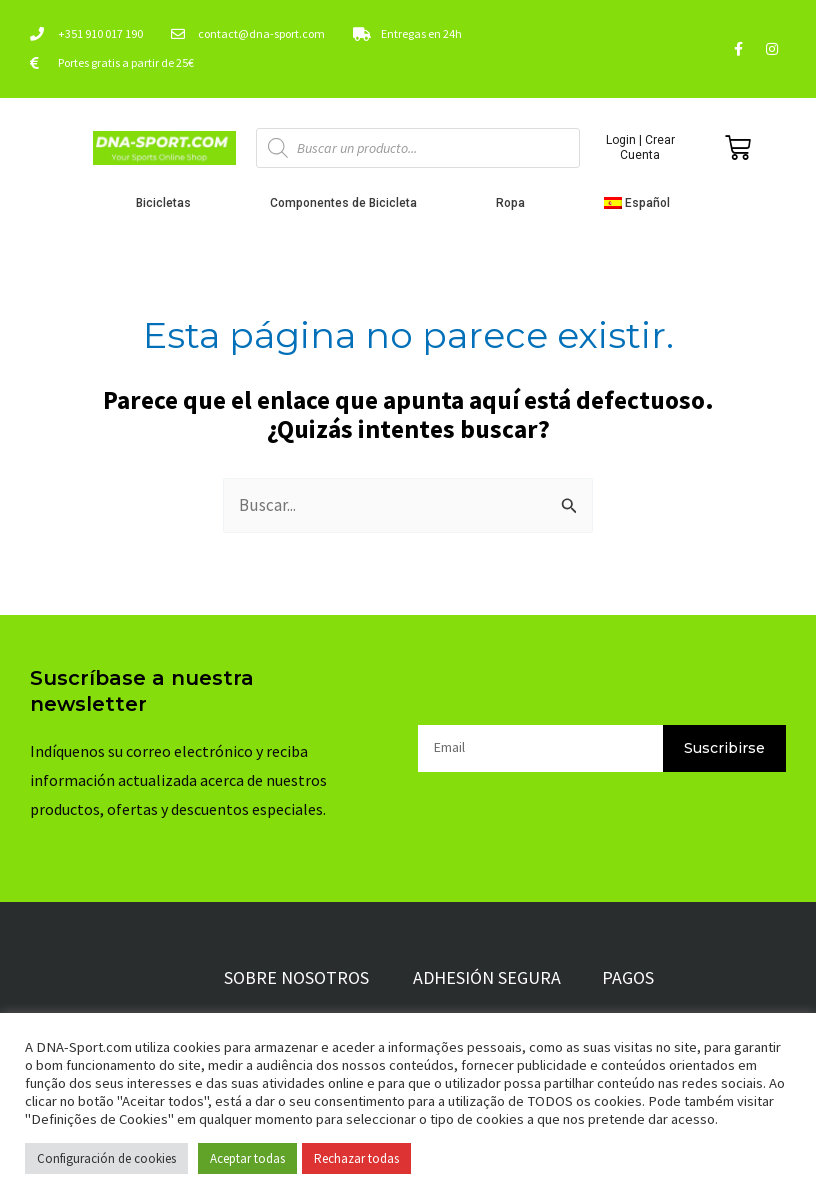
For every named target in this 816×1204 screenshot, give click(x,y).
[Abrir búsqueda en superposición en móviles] (418, 148)
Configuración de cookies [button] (106, 1158)
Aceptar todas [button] (247, 1158)
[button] (642, 203)
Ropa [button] (515, 203)
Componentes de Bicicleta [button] (348, 203)
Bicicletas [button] (168, 203)
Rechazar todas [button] (356, 1158)
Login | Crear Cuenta (640, 147)
